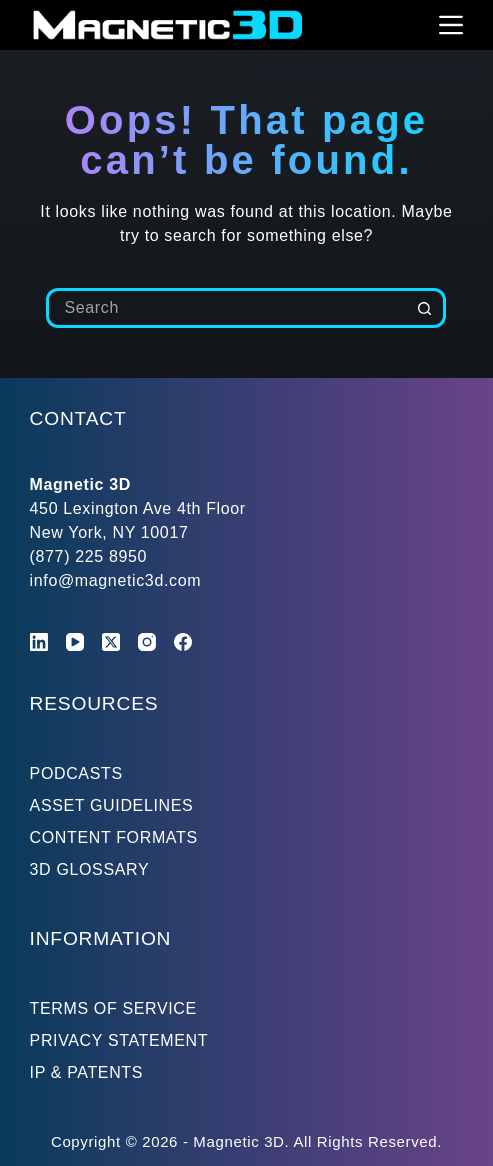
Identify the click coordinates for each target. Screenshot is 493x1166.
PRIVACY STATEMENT (119, 1040)
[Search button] (426, 308)
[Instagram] (147, 642)
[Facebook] (183, 642)
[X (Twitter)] (111, 642)
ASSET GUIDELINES (112, 805)
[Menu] (451, 25)
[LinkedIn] (39, 642)
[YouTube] (75, 642)
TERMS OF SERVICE (113, 1008)
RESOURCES (94, 703)
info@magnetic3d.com (116, 580)
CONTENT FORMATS (114, 837)
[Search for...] (226, 308)
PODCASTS (76, 773)
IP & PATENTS (87, 1072)
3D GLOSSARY (90, 869)
